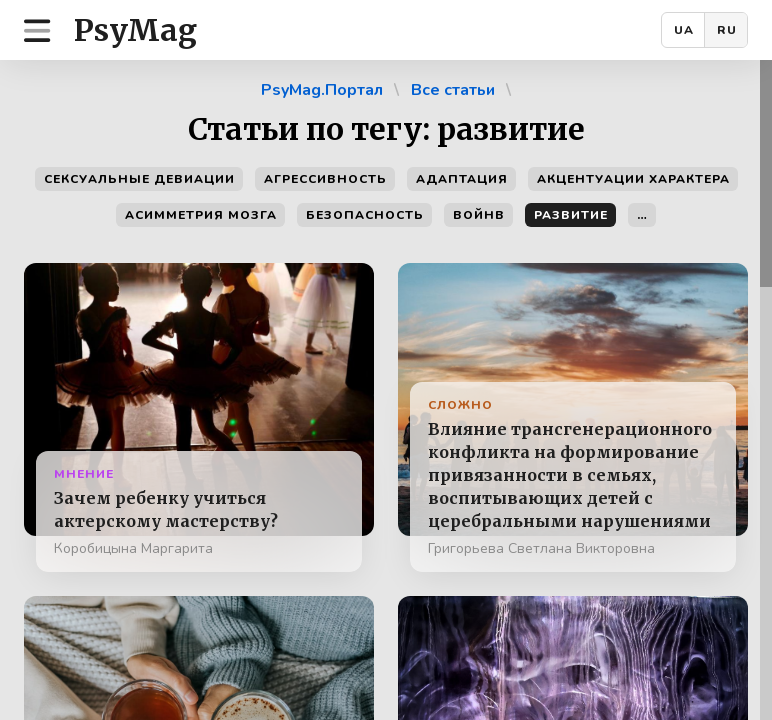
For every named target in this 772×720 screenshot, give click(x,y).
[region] (386, 390)
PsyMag (135, 30)
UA (684, 30)
